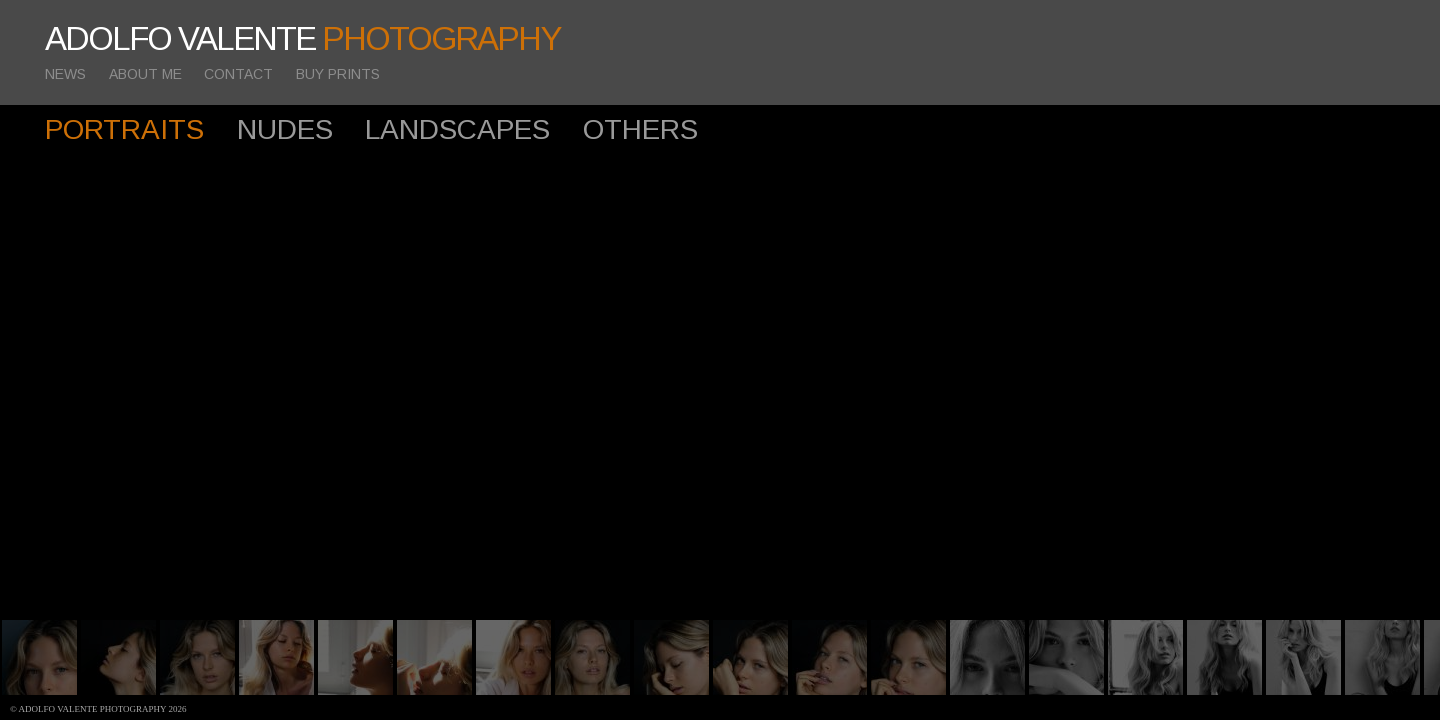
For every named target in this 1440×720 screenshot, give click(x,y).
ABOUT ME (145, 74)
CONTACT (238, 74)
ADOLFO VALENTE (303, 38)
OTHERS (640, 129)
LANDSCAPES (457, 129)
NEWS (65, 74)
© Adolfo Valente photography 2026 (98, 709)
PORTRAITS (124, 129)
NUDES (285, 129)
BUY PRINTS (338, 74)
